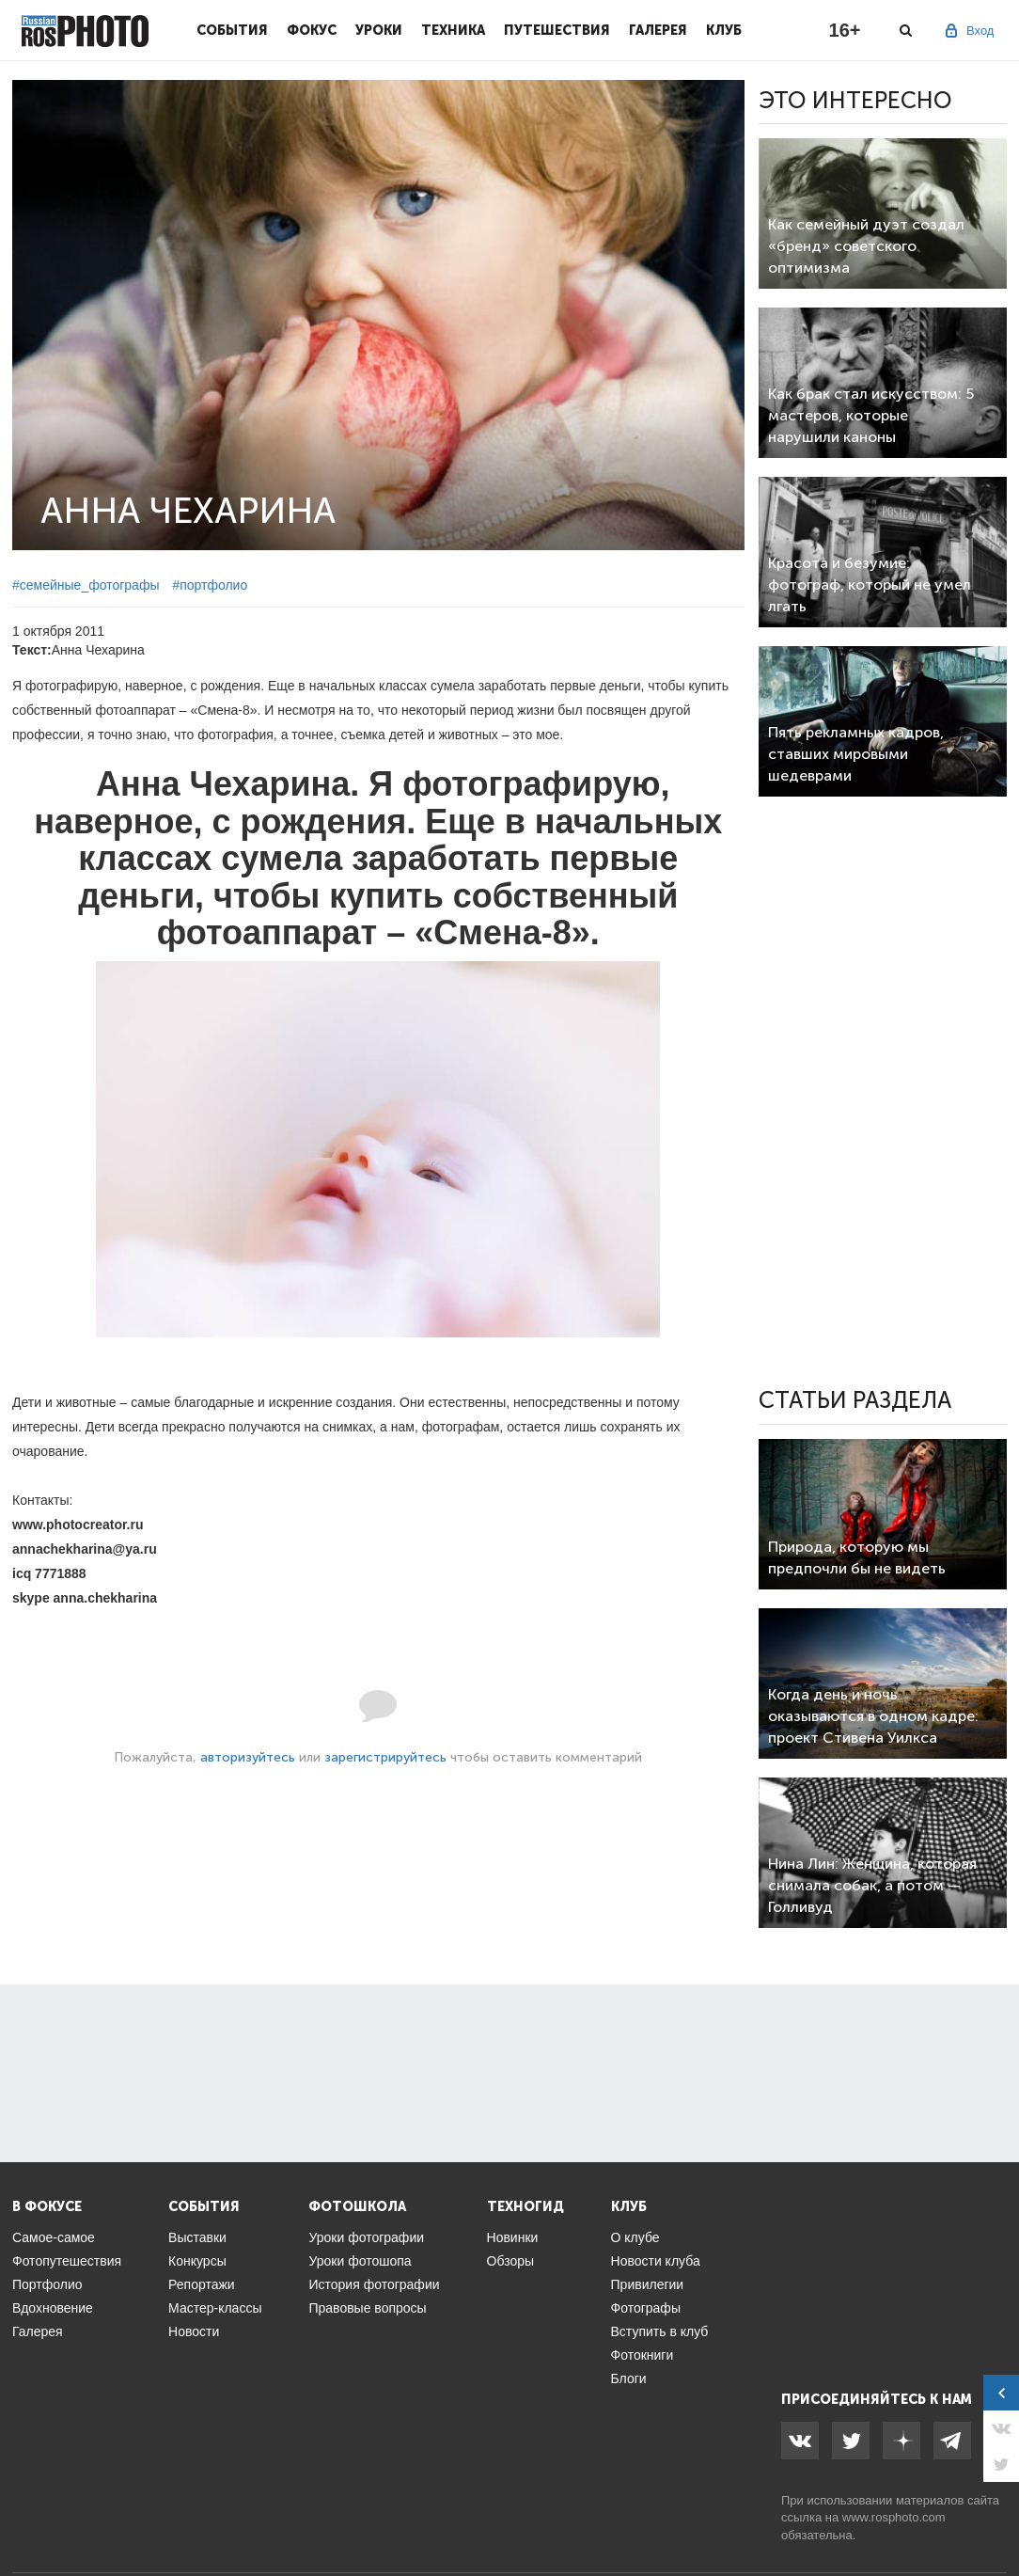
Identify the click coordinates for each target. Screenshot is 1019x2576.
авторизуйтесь (247, 1757)
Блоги (629, 2378)
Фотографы (646, 2307)
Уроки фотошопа (359, 2260)
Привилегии (647, 2284)
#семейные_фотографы (85, 585)
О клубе (635, 2237)
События (232, 30)
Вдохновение (52, 2307)
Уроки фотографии (366, 2237)
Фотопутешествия (66, 2260)
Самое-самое (53, 2237)
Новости (193, 2331)
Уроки (378, 30)
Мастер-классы (214, 2307)
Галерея (658, 30)
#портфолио (209, 585)
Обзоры (511, 2260)
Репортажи (201, 2284)
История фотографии (373, 2284)
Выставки (197, 2237)
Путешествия (557, 30)
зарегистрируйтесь (385, 1757)
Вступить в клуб (660, 2331)
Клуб (724, 30)
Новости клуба (655, 2260)
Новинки (513, 2237)
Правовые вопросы (367, 2307)
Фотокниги (642, 2355)
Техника (453, 30)
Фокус (312, 30)
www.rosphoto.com (894, 2517)
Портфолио (47, 2284)
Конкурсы (197, 2260)
